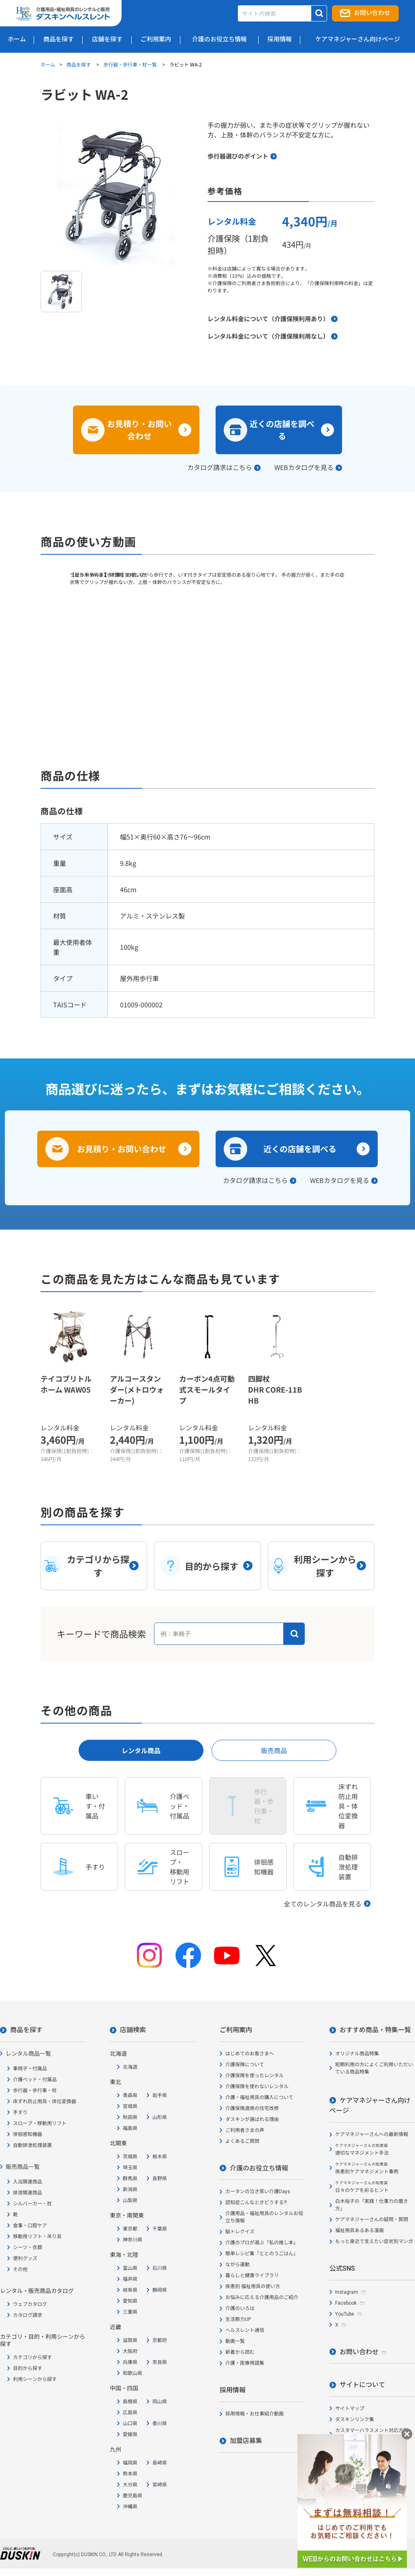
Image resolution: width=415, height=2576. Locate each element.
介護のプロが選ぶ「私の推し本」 (261, 2242)
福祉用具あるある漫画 (359, 2230)
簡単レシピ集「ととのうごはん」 (261, 2253)
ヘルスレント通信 (244, 2330)
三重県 (130, 2312)
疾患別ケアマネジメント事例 (366, 2168)
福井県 (130, 2279)
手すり (20, 2112)
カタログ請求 (27, 2315)
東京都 (130, 2229)
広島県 (130, 2412)
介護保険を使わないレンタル (257, 2086)
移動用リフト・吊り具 (37, 2236)
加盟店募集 (246, 2441)
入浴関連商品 (27, 2182)
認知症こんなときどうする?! (256, 2202)
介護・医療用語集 (244, 2363)
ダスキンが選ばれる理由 (252, 2119)
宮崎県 (159, 2485)
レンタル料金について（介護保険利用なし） (268, 336)
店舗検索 (133, 2030)
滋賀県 (130, 2340)
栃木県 (159, 2157)
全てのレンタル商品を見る (323, 1903)
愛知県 (130, 2301)
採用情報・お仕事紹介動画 (254, 2414)
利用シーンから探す (35, 2379)
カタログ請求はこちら (219, 467)
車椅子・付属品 (30, 2069)
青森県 (130, 2095)
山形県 (159, 2117)
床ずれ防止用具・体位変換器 (44, 2101)
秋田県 (130, 2117)
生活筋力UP (238, 2319)
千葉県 (159, 2229)
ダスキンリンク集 (354, 2419)
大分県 (130, 2485)
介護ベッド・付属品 (35, 2079)
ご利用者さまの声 (244, 2130)
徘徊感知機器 (27, 2134)
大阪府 (130, 2351)
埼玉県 (130, 2167)
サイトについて (362, 2385)
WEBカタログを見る (304, 467)
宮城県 (130, 2106)
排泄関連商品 (27, 2193)
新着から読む (240, 2352)
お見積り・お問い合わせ (139, 430)
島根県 (130, 2401)
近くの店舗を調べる (282, 430)
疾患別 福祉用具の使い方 (252, 2286)
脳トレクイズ (240, 2232)
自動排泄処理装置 (32, 2145)
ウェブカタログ (30, 2304)
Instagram (346, 2292)
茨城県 (130, 2157)
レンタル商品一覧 (28, 2053)
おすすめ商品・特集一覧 (375, 2030)
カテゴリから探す (32, 2357)
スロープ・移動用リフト (39, 2123)
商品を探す (79, 64)
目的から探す (27, 2368)
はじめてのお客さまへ (249, 2054)
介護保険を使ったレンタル (254, 2075)
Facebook (346, 2303)
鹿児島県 (132, 2496)
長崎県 (159, 2463)
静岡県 (159, 2290)
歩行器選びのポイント (238, 156)
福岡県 (130, 2463)
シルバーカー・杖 (32, 2204)
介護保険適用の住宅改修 (252, 2108)
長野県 (159, 2178)
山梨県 (130, 2200)
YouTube (344, 2314)
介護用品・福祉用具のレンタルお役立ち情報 (264, 2217)
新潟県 (130, 2189)
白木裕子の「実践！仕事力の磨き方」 (371, 2204)
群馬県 (130, 2178)
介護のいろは (240, 2308)
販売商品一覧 (23, 2167)
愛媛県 (130, 2434)
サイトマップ (349, 2408)
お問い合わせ (372, 13)
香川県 (159, 2423)
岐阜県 (130, 2290)
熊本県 (130, 2474)
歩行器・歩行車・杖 (35, 2090)
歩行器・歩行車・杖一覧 (130, 64)
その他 (20, 2269)
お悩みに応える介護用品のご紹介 (261, 2297)
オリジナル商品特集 (357, 2054)
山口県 (130, 2423)
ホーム (48, 64)
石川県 (159, 2268)
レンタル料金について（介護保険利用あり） (268, 318)
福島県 (130, 2128)
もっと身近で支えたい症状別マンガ (374, 2241)
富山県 (130, 2268)
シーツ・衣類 (27, 2247)
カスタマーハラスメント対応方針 (371, 2430)
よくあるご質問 (242, 2141)
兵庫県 (130, 2362)
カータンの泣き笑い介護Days (257, 2191)
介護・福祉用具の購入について (259, 2097)
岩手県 (159, 2095)
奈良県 (159, 2362)
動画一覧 (235, 2341)
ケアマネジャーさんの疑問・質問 (371, 2219)
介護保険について (244, 2064)
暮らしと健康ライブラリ (252, 2275)
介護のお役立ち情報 (259, 2168)
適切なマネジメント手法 (362, 2149)
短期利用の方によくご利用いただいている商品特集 (374, 2068)
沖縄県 (130, 2506)
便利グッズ (25, 2258)
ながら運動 (237, 2264)
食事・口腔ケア (30, 2225)
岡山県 (159, 2401)
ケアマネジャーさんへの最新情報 (371, 2134)
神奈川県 (132, 2240)
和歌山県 (132, 2373)
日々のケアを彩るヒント (362, 2187)
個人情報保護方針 (354, 2448)
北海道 (130, 2067)
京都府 (159, 2340)
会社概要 (345, 2459)
